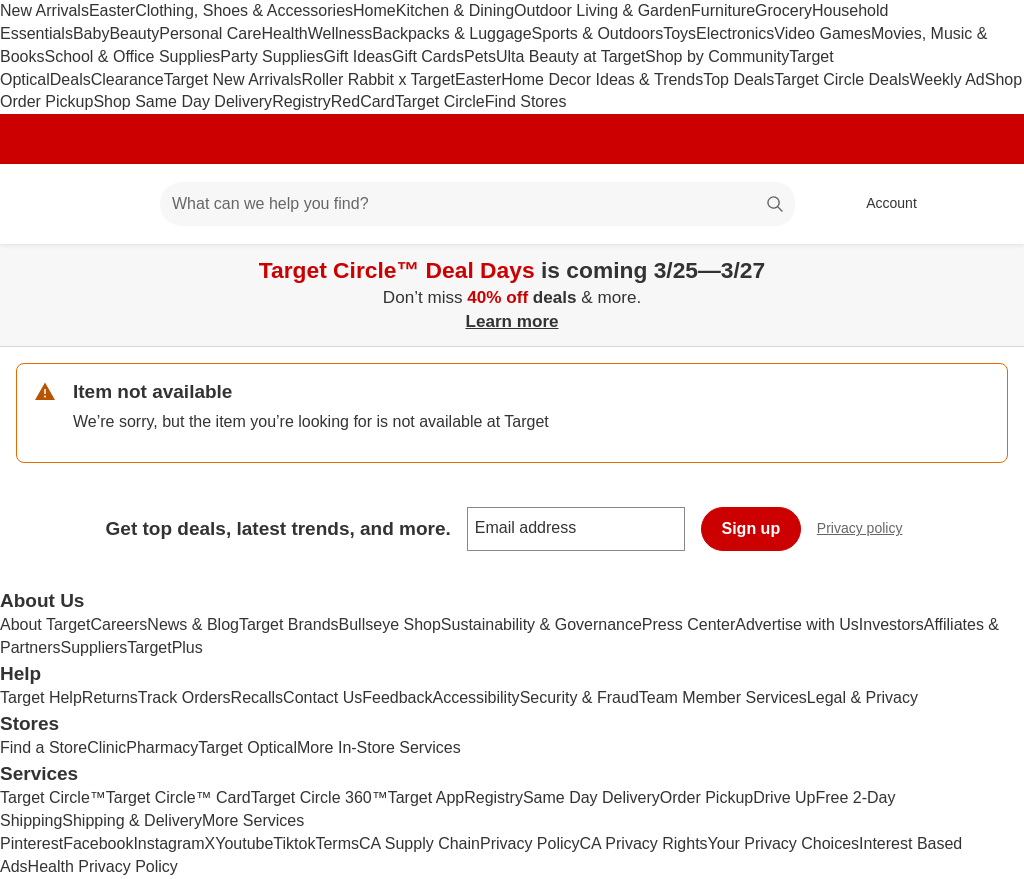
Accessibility (475, 697)
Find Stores (526, 101)
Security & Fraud (579, 697)
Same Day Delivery (591, 797)
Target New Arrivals (233, 79)
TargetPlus (165, 647)
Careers (118, 624)
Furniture (723, 10)
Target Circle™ (53, 797)
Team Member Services (723, 697)
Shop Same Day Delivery (182, 101)
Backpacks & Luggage (451, 33)
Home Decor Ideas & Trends (602, 79)
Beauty (134, 33)
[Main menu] (114, 204)
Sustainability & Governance (541, 624)
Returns (110, 697)
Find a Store (43, 747)
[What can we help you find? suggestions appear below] (477, 204)
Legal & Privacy (862, 697)
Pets (480, 56)
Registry (301, 101)
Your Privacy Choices (783, 843)
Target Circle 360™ (319, 797)
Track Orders (184, 697)
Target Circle (440, 101)
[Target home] (44, 204)
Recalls (257, 697)
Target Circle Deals (841, 79)
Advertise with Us (797, 624)
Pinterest (31, 843)
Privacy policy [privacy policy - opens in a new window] (868, 530)
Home (374, 10)
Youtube (244, 843)
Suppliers (93, 647)
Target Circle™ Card (178, 797)
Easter (112, 10)
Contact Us (322, 697)
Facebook (98, 843)
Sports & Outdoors (598, 33)
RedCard (363, 101)
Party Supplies (271, 56)
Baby (91, 33)
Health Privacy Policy (103, 866)
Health (284, 33)
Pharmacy (162, 747)
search (776, 205)
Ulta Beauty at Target (570, 56)
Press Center (688, 624)
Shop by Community (717, 56)
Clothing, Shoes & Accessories (244, 10)
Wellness (340, 33)
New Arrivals (44, 10)
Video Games (822, 33)
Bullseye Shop (390, 624)
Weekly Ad (946, 79)
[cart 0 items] (982, 204)
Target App (426, 797)
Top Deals (738, 79)
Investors (891, 624)
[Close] (996, 267)
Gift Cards (428, 56)
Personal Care (210, 33)
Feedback (397, 697)
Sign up (751, 528)
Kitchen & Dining (455, 10)
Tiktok (294, 843)
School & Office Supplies (132, 56)
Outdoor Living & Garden (602, 10)
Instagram (168, 843)
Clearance (127, 79)
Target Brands (289, 624)
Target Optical (247, 747)
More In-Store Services (379, 747)
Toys (679, 33)
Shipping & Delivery (132, 820)
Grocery (783, 10)
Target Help (41, 697)
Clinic (106, 747)
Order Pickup (706, 797)
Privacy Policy (530, 843)
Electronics (735, 33)
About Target (45, 624)
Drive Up (784, 797)
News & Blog (193, 624)
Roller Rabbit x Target (378, 79)
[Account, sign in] (881, 204)
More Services (253, 820)
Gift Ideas (357, 56)
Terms (337, 843)
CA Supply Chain (419, 843)
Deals (70, 79)
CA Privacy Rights (644, 843)
